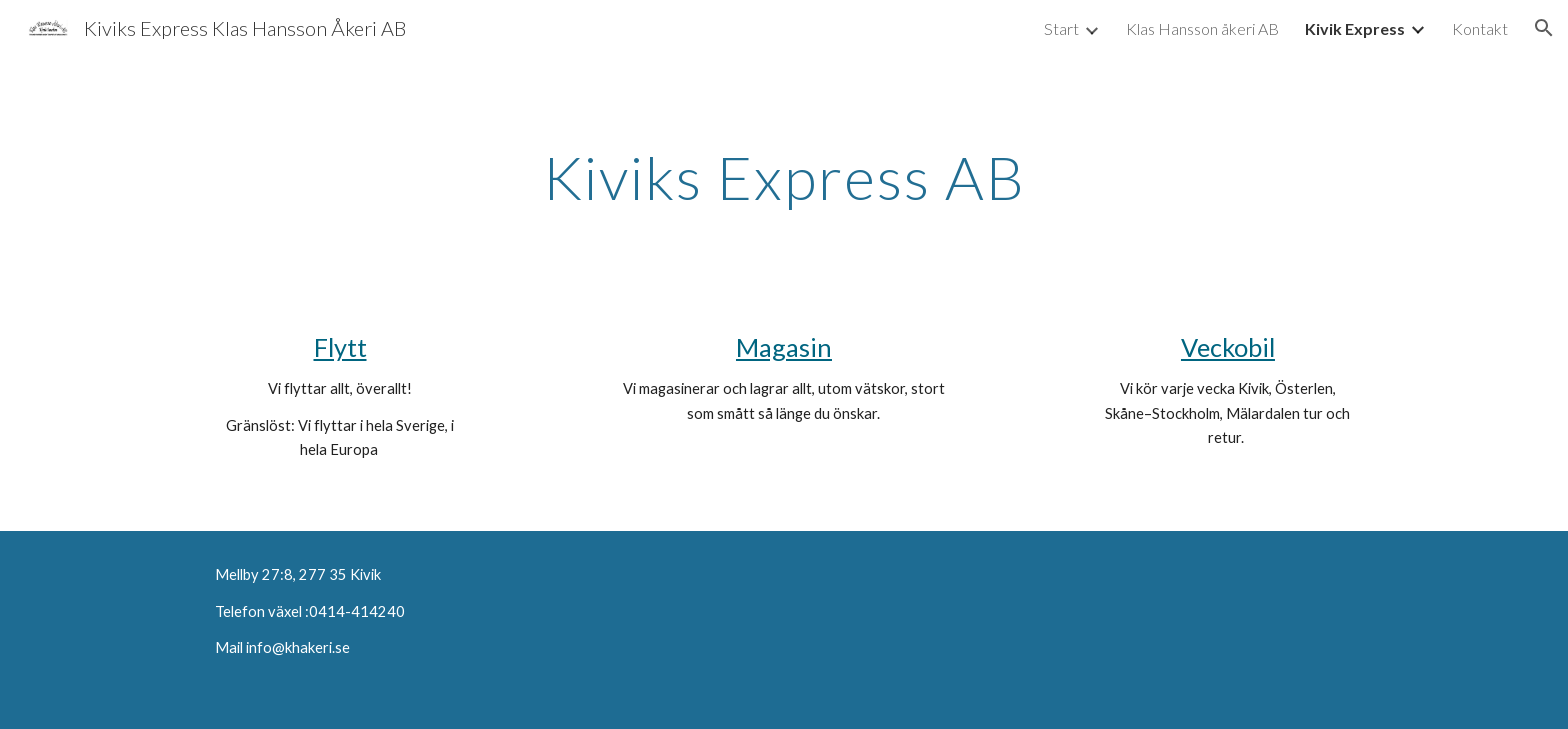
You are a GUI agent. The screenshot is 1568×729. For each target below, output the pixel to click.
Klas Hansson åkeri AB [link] (1202, 28)
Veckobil (1228, 347)
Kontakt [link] (1480, 28)
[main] (784, 177)
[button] (1544, 28)
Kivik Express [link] (1355, 28)
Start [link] (1061, 28)
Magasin (784, 347)
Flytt (340, 347)
